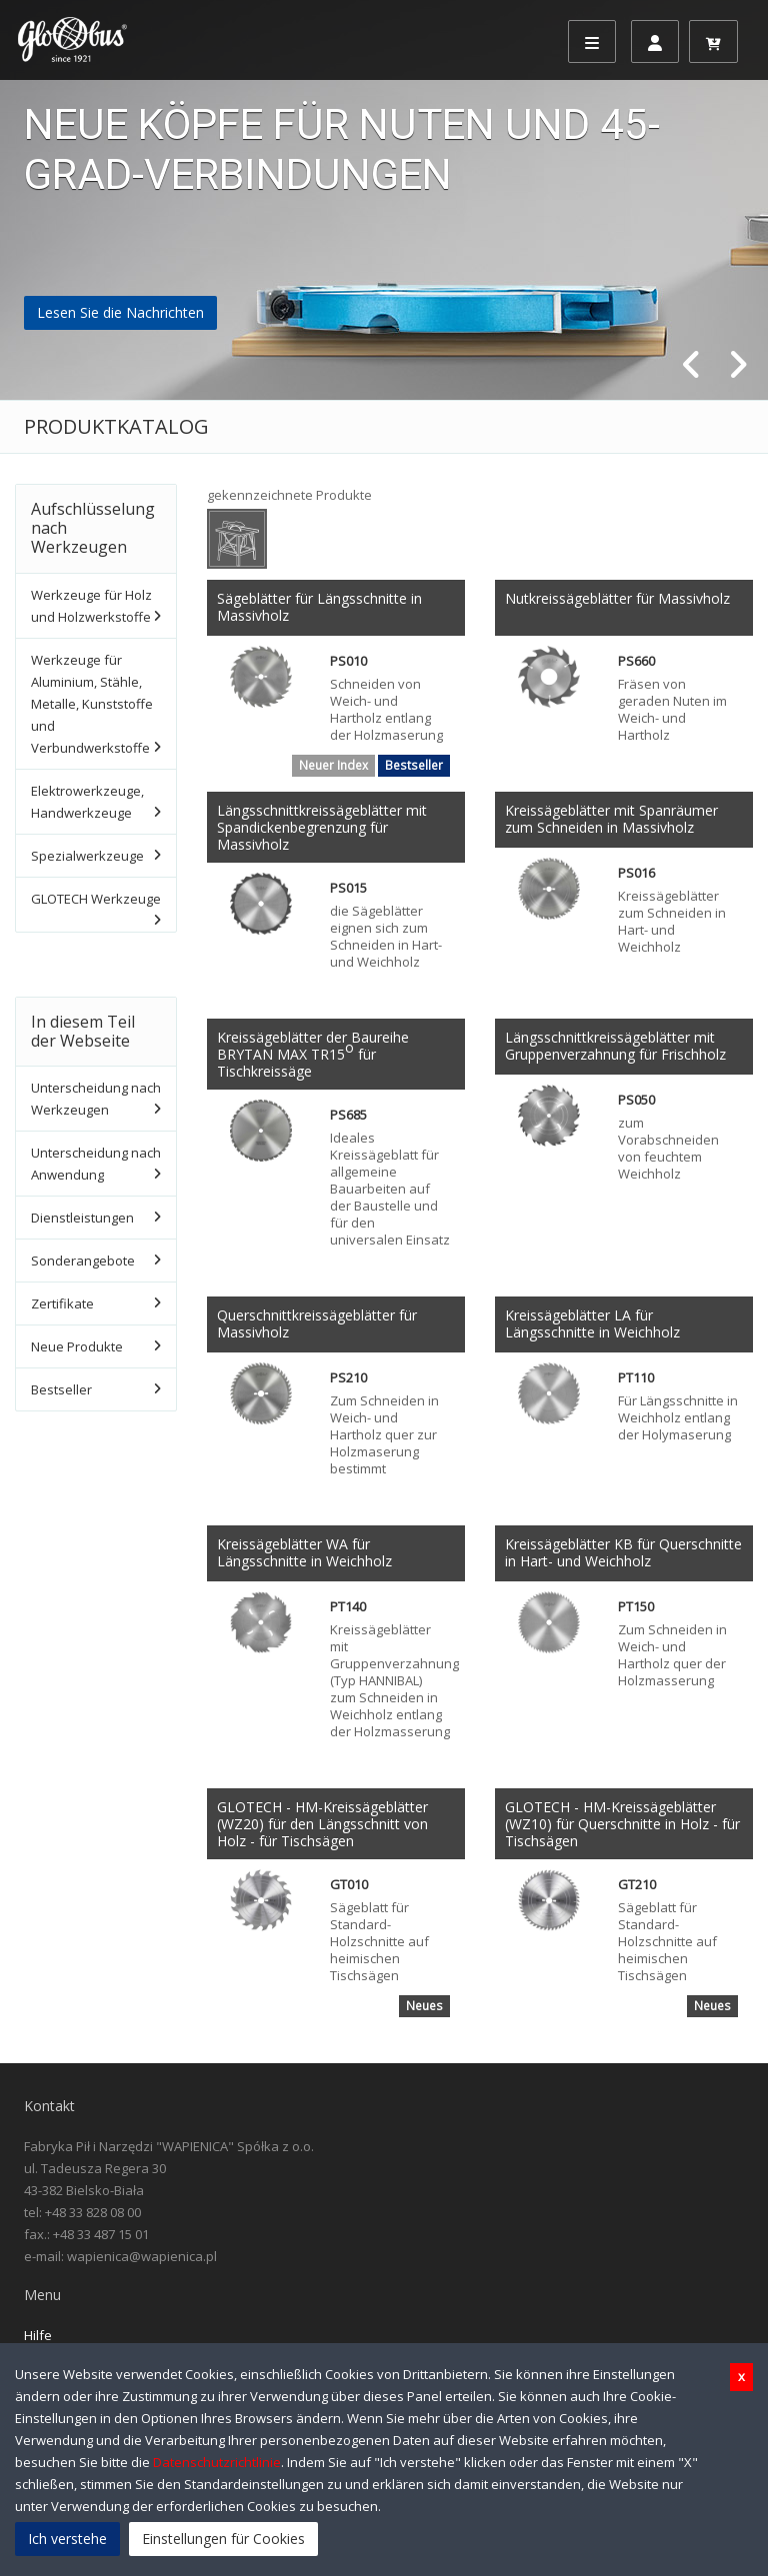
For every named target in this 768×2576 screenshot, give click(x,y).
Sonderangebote (83, 1261)
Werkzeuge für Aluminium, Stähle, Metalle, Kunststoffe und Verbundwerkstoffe (92, 704)
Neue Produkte (77, 1346)
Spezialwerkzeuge (87, 856)
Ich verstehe (67, 2538)
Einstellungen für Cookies (223, 2538)
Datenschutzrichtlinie (217, 2462)
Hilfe (38, 2335)
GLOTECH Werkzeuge (96, 899)
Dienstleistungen (82, 1218)
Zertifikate (62, 1303)
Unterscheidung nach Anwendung (96, 1164)
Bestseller (61, 1389)
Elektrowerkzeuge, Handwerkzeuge (87, 802)
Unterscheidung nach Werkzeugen (96, 1099)
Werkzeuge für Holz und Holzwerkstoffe (91, 606)
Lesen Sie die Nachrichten (120, 312)
